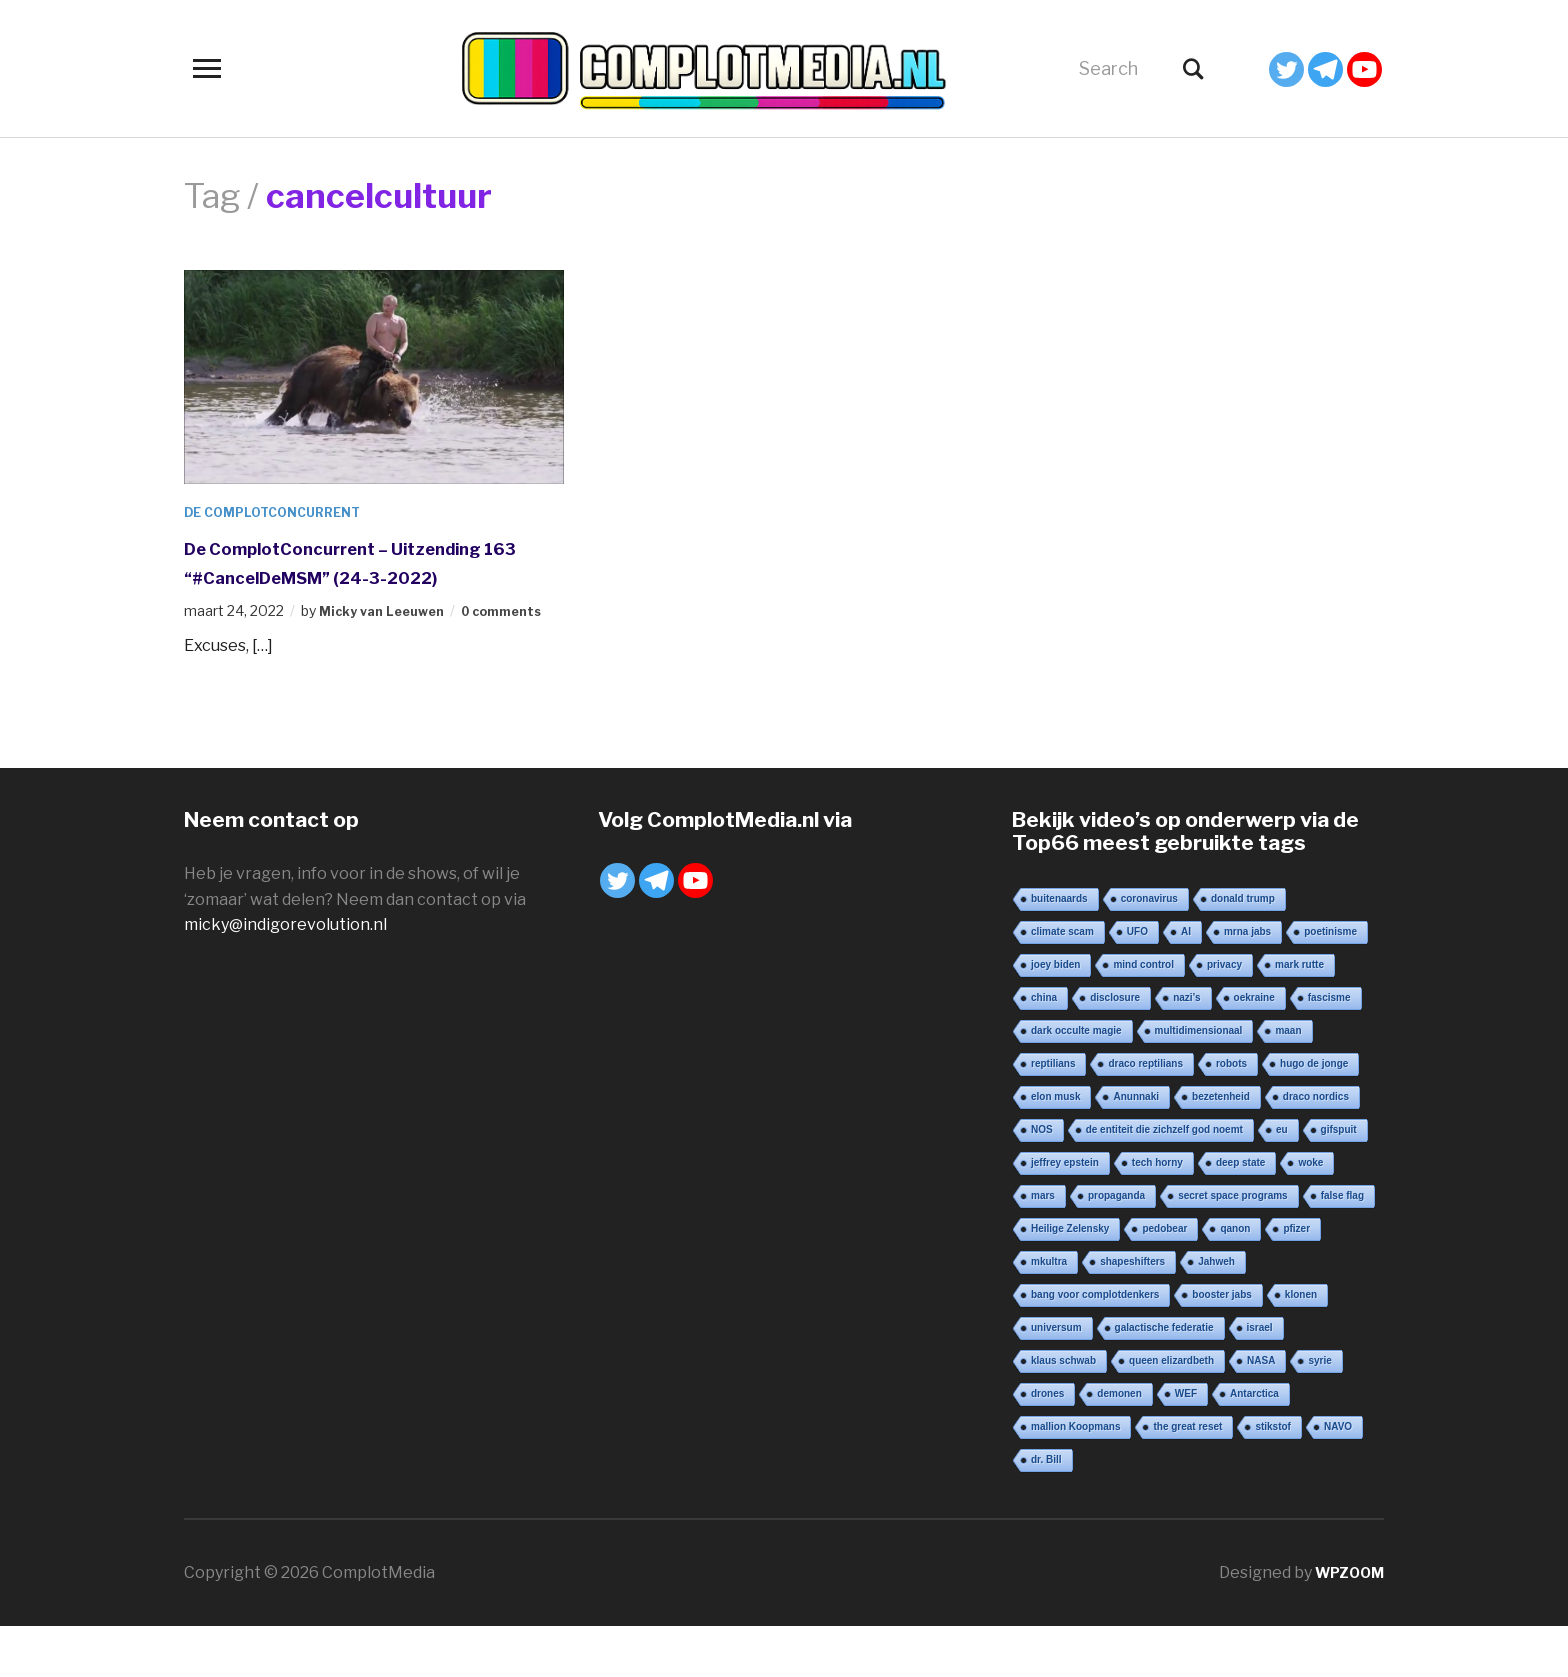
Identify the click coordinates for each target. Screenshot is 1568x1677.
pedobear (1164, 1279)
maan (1288, 1081)
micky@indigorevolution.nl (285, 975)
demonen (1119, 1444)
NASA (1261, 1411)
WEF (1186, 1444)
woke (1310, 1213)
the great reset (1187, 1477)
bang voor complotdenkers (1095, 1345)
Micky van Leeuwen (388, 639)
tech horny (1157, 1213)
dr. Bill (1046, 1510)
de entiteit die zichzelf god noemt (1164, 1180)
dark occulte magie (1076, 1081)
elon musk (1055, 1147)
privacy (1224, 1015)
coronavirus (1149, 949)
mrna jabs (1247, 982)
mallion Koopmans (1075, 1477)
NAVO (1338, 1477)
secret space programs (1233, 1246)
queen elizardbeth (1171, 1411)
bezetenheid (1221, 1147)
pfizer (1296, 1279)
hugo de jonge (1314, 1114)
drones (1047, 1444)
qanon (1235, 1279)
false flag (1342, 1246)
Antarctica (1254, 1444)
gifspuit (1339, 1180)
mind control (1143, 1015)
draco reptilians (1145, 1114)
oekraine (1254, 1048)
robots (1231, 1114)
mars (1043, 1246)
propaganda (1116, 1246)
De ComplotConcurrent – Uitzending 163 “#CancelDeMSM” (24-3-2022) (364, 575)
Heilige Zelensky (1070, 1279)
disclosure (1115, 1048)
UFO (1137, 982)
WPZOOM (1345, 1623)
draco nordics (1316, 1147)
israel (1260, 1378)
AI (1186, 982)
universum (1056, 1378)
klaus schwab (1063, 1411)
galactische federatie (1164, 1378)
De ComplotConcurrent (283, 511)
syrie (1319, 1411)
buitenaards (1059, 949)
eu (1282, 1180)
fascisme (1329, 1048)
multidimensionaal (1199, 1081)
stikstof (1273, 1477)
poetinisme (1330, 982)
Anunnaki (1136, 1147)
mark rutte (1299, 1015)
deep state (1240, 1213)
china (1044, 1048)
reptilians (1053, 1114)
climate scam (1062, 982)
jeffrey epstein (1065, 1213)
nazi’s (1186, 1048)
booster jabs (1221, 1345)
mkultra (1049, 1312)
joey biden (1055, 1015)
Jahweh (1216, 1312)
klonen (1301, 1345)
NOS (1042, 1180)
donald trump (1243, 949)
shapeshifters (1132, 1312)
